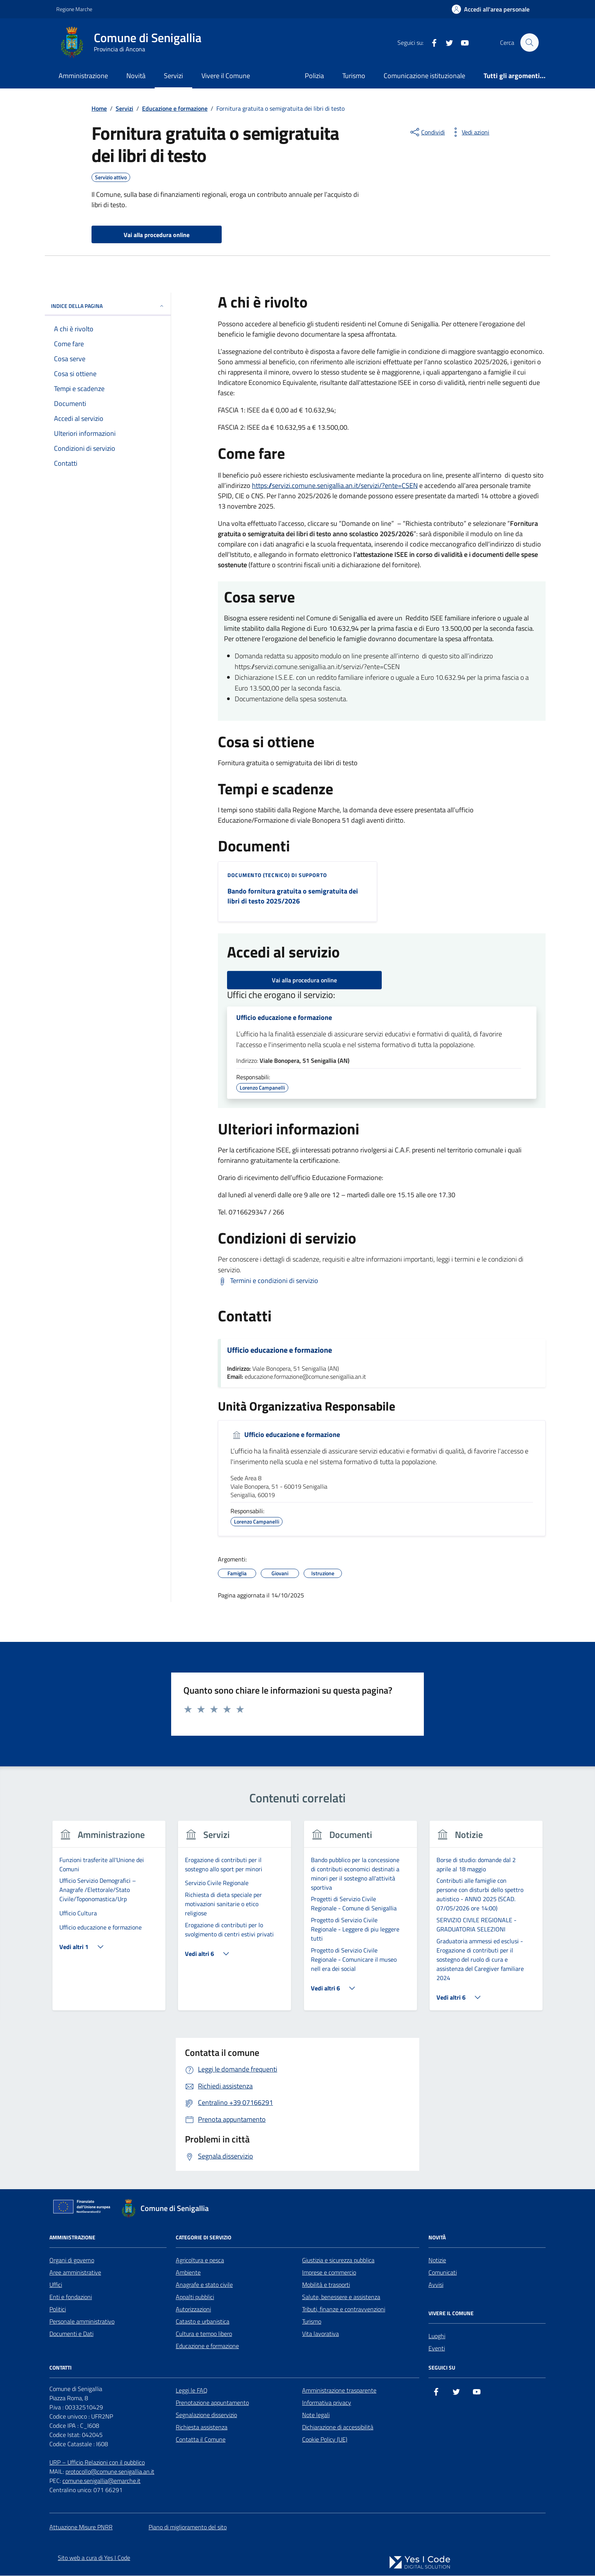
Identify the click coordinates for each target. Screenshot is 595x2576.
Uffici (55, 2285)
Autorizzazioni (193, 2309)
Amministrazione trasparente (339, 2390)
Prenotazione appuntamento (212, 2402)
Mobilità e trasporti (326, 2285)
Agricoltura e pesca (200, 2260)
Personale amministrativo (81, 2321)
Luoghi (436, 2336)
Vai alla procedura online (304, 980)
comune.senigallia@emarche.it (101, 2481)
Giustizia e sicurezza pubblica (338, 2260)
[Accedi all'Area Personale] (491, 9)
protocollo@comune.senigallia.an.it (109, 2471)
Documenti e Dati (71, 2334)
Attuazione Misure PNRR (81, 2527)
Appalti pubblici (195, 2297)
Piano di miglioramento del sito (188, 2527)
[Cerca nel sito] (529, 42)
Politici (57, 2309)
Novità (135, 75)
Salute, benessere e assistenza (341, 2297)
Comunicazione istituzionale (424, 75)
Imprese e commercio (329, 2272)
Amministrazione (83, 75)
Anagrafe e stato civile (204, 2285)
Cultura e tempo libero (204, 2334)
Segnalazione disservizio (206, 2415)
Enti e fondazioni (70, 2297)
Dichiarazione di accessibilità (337, 2427)
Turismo (353, 75)
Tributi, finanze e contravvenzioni (343, 2309)
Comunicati (442, 2272)
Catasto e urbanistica (202, 2321)
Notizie (437, 2260)
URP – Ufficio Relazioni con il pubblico (97, 2462)
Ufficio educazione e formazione (284, 1018)
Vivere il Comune (225, 75)
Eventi (436, 2348)
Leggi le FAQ (192, 2390)
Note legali (316, 2415)
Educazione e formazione (207, 2346)
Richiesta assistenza (201, 2427)
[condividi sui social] (426, 132)
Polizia (314, 75)
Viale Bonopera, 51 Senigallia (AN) (305, 1061)
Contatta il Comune (201, 2439)
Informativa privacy (326, 2402)
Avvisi (435, 2285)
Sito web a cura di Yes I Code (94, 2558)
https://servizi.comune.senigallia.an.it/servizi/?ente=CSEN (335, 485)
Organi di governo (71, 2260)
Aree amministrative (75, 2272)
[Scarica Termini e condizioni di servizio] (268, 1280)
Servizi (173, 75)
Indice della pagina (108, 306)
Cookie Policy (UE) (324, 2439)
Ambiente (188, 2272)
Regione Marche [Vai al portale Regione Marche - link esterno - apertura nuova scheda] (74, 9)
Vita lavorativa (320, 2334)
